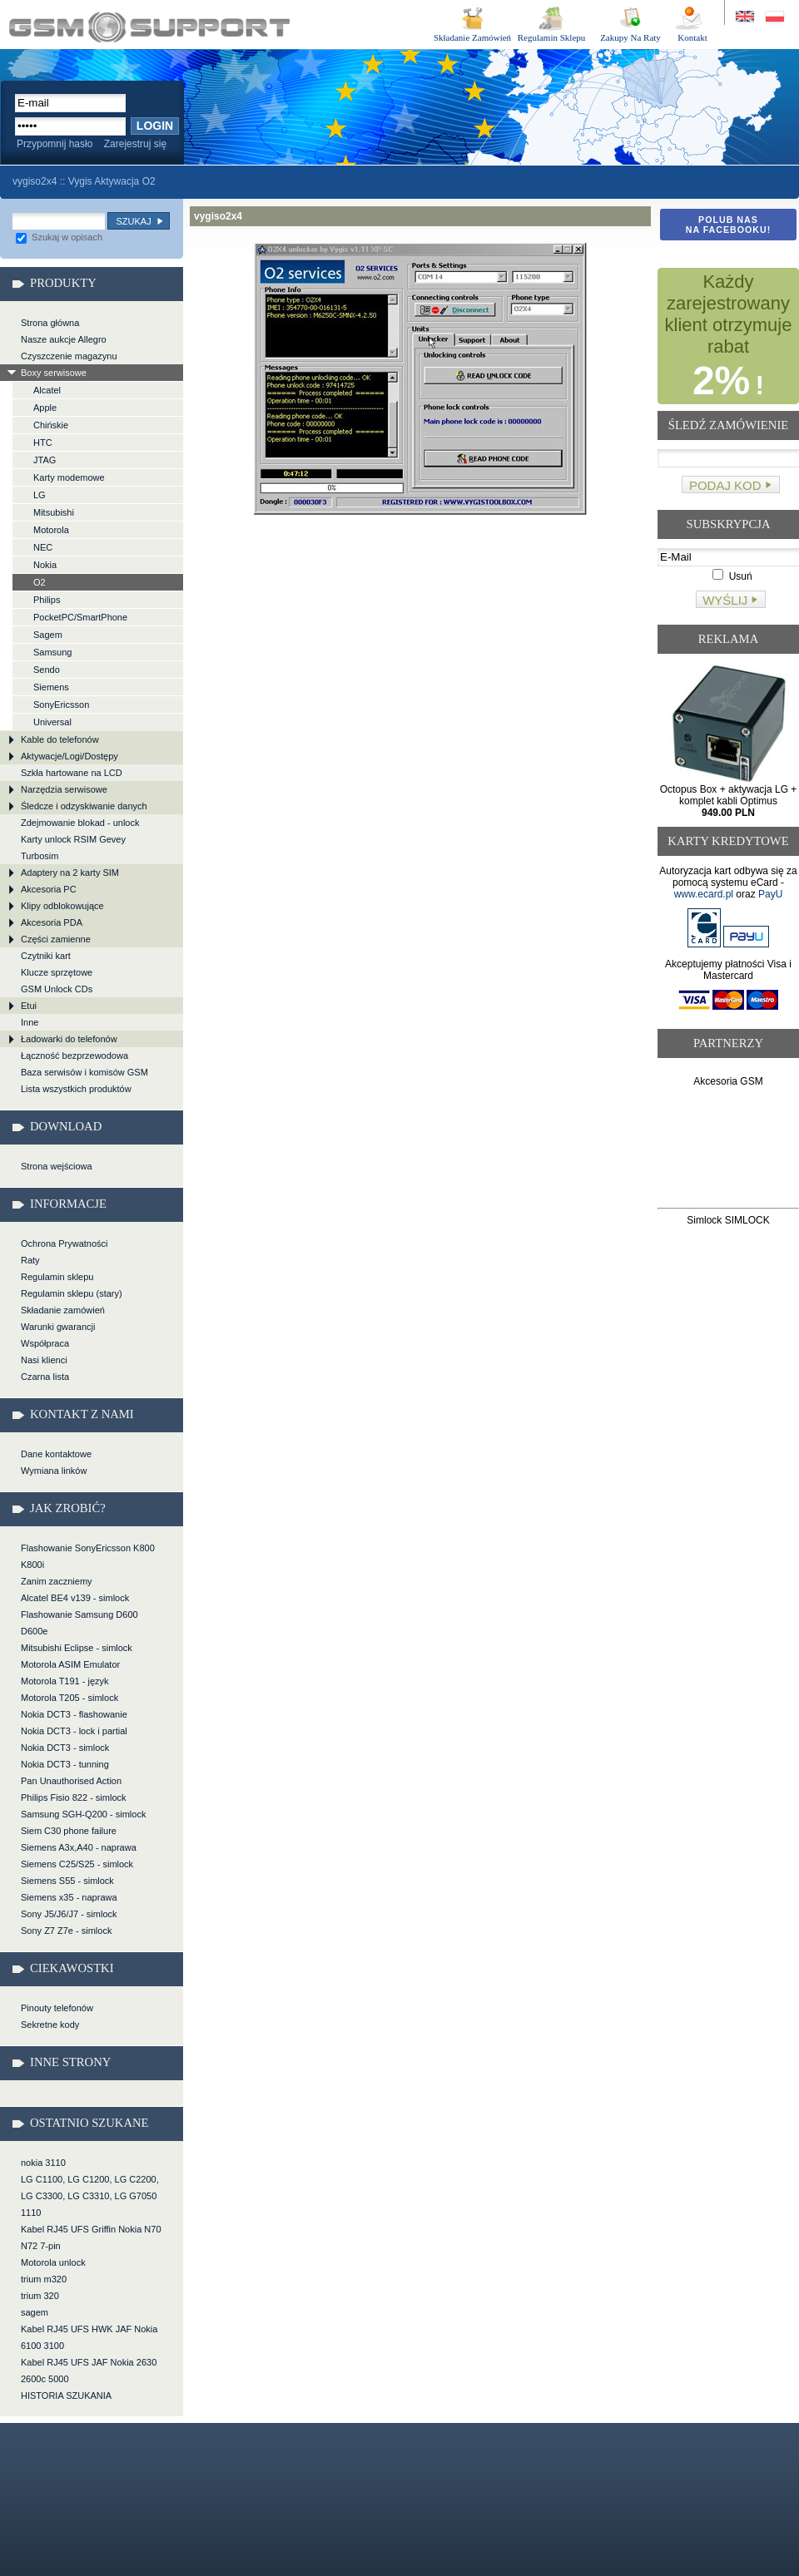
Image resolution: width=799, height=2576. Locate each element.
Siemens (51, 687)
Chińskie (50, 425)
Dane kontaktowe (56, 1454)
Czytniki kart (46, 956)
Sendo (46, 670)
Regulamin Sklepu (552, 37)
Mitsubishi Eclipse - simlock (76, 1648)
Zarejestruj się (135, 144)
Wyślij (724, 600)
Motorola (51, 530)
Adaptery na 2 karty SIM (70, 873)
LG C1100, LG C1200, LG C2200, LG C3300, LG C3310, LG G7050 (90, 2187)
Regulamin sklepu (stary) (71, 1293)
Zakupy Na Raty (630, 37)
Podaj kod (725, 485)
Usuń (732, 576)
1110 (31, 2213)
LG (39, 495)
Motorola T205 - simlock (69, 1698)
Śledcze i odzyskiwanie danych (84, 806)
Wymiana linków (54, 1471)
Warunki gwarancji (58, 1327)
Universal (52, 722)
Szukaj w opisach (59, 237)
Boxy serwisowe (54, 373)
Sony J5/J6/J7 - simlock (69, 1914)
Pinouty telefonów (57, 2008)
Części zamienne (56, 939)
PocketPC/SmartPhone (80, 617)
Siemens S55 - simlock (67, 1881)
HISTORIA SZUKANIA (66, 2395)
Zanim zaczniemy (56, 1581)
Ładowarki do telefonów (69, 1039)
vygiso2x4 (149, 27)
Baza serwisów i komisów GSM (84, 1072)
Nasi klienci (44, 1360)
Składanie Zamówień (472, 37)
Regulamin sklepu (57, 1277)
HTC (42, 442)
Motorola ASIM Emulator (70, 1664)
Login (154, 125)
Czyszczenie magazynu (69, 356)
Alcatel (47, 390)
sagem (34, 2312)
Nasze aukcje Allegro (64, 339)
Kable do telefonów (60, 739)
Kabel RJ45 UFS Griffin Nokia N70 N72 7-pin (91, 2237)
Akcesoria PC (49, 889)
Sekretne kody (50, 2025)
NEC (42, 547)
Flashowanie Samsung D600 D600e (79, 1622)
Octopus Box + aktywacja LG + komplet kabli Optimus (728, 801)
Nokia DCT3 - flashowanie (74, 1714)
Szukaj (133, 221)
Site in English (746, 17)
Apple (45, 408)
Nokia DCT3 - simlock (65, 1748)
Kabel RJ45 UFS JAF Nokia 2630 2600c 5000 (88, 2370)
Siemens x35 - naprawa (69, 1897)
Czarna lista (45, 1377)
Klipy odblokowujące (62, 906)
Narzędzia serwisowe (64, 789)
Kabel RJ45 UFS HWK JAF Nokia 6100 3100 (89, 2337)
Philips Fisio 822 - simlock (74, 1797)
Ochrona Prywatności (64, 1243)
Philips (46, 600)
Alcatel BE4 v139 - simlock (75, 1598)
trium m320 (44, 2279)
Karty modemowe (69, 477)
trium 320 (40, 2296)
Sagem (47, 635)
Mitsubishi (53, 512)
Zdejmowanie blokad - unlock (80, 823)
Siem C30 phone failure (69, 1831)
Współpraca (45, 1343)
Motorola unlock (53, 2262)
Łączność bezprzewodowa (74, 1056)
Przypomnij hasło (54, 144)
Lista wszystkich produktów (76, 1089)
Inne (29, 1022)
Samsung (52, 652)
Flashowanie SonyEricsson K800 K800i (88, 1556)
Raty (30, 1260)
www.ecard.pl (703, 894)
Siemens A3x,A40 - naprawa (78, 1847)
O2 (39, 582)
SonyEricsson (61, 705)
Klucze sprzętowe (56, 972)
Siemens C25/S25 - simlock (77, 1864)
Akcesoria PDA (51, 922)
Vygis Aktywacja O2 (112, 181)
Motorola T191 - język (65, 1681)
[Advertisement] (729, 1151)
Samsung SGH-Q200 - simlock (83, 1814)
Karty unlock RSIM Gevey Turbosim (73, 847)
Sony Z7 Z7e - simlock (66, 1931)
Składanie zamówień (63, 1310)
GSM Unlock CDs (56, 989)
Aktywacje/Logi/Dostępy (69, 756)
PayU (770, 894)
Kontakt (692, 37)
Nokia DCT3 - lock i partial (74, 1731)
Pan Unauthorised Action (71, 1781)
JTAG (44, 460)
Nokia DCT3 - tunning (65, 1764)
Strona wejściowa (56, 1166)
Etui (29, 1006)
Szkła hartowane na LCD (71, 773)
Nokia (45, 565)
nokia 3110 (43, 2163)
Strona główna (50, 323)
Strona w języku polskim (773, 17)
